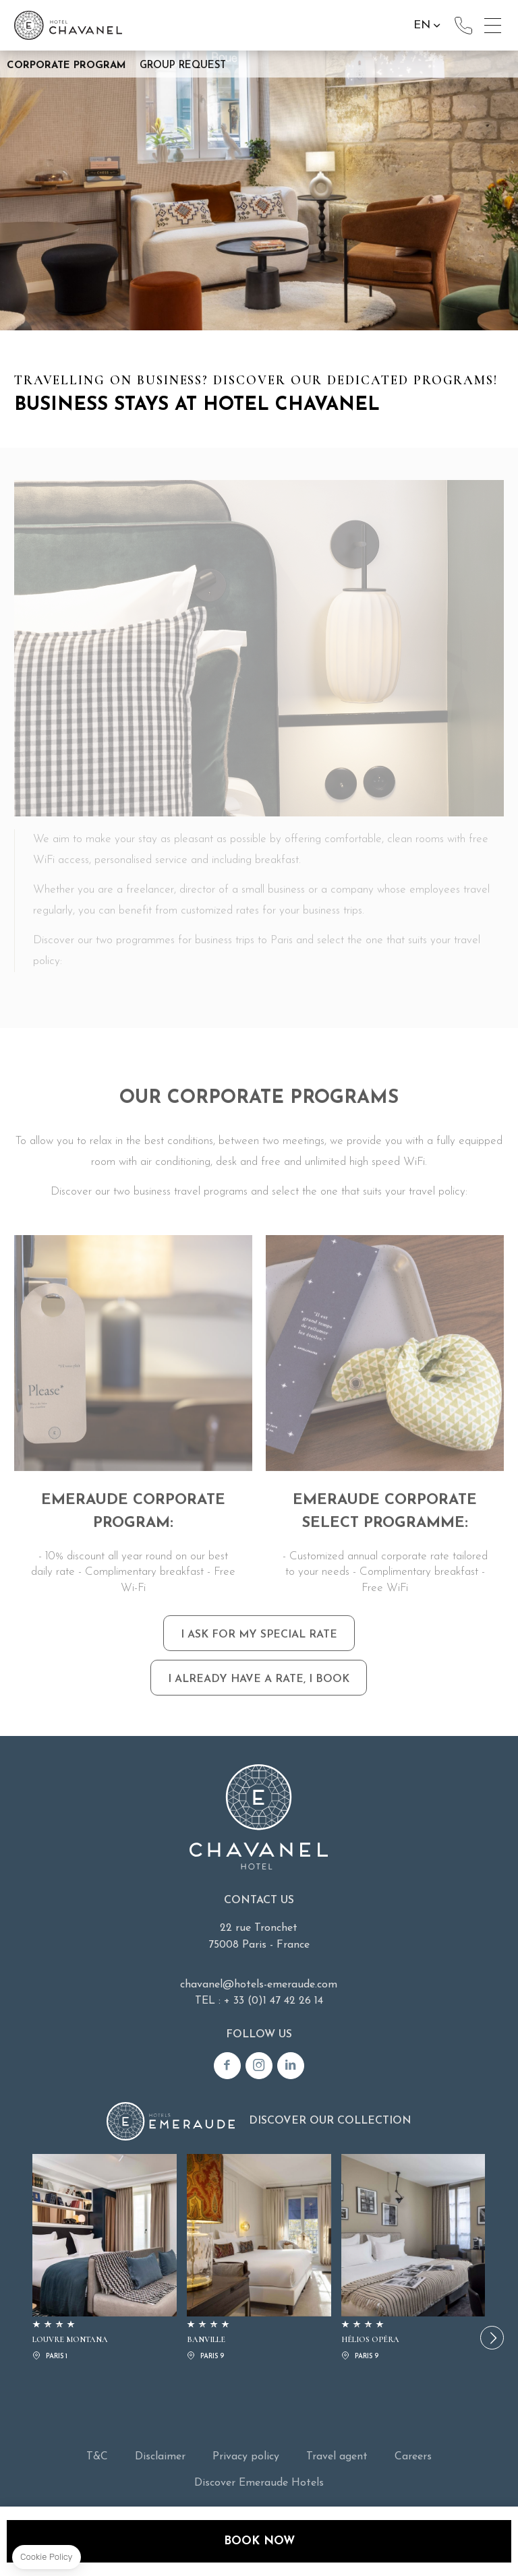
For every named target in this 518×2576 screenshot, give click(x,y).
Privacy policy (245, 2456)
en (421, 25)
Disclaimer (160, 2456)
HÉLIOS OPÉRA (413, 2259)
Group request (183, 66)
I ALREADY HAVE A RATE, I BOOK (258, 1713)
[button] (492, 2337)
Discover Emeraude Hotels (259, 2483)
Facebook (227, 2065)
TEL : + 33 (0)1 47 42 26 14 (259, 2001)
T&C (97, 2456)
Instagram (259, 2065)
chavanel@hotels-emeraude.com (258, 1984)
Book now (259, 2541)
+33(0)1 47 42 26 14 (463, 26)
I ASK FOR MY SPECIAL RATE (259, 1669)
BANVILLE (259, 2259)
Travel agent (337, 2456)
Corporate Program (66, 66)
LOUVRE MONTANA (104, 2259)
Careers (413, 2456)
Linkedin (290, 2065)
